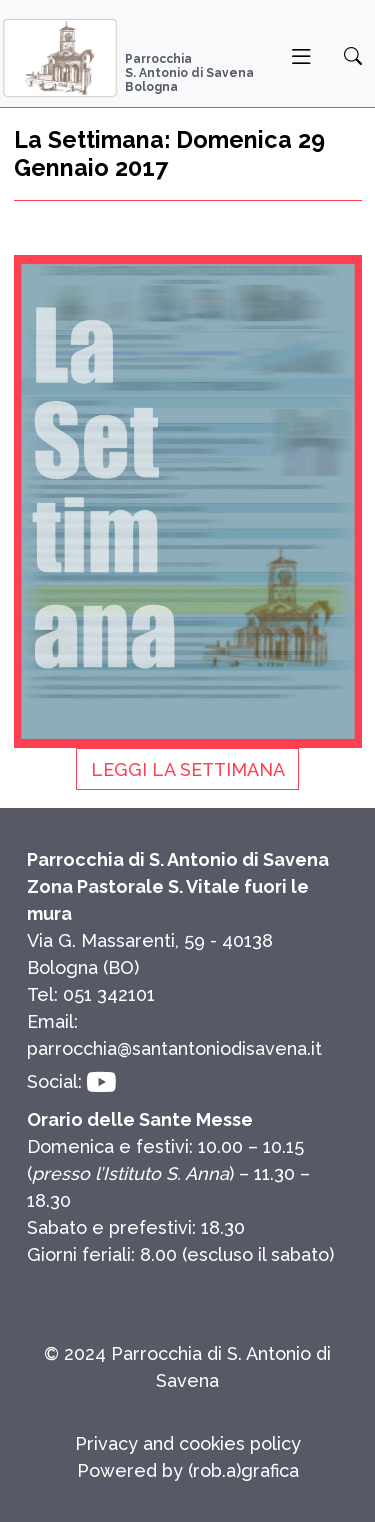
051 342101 (109, 994)
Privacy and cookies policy (188, 1443)
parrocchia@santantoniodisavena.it (174, 1048)
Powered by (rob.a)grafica (188, 1470)
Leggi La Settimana (188, 769)
